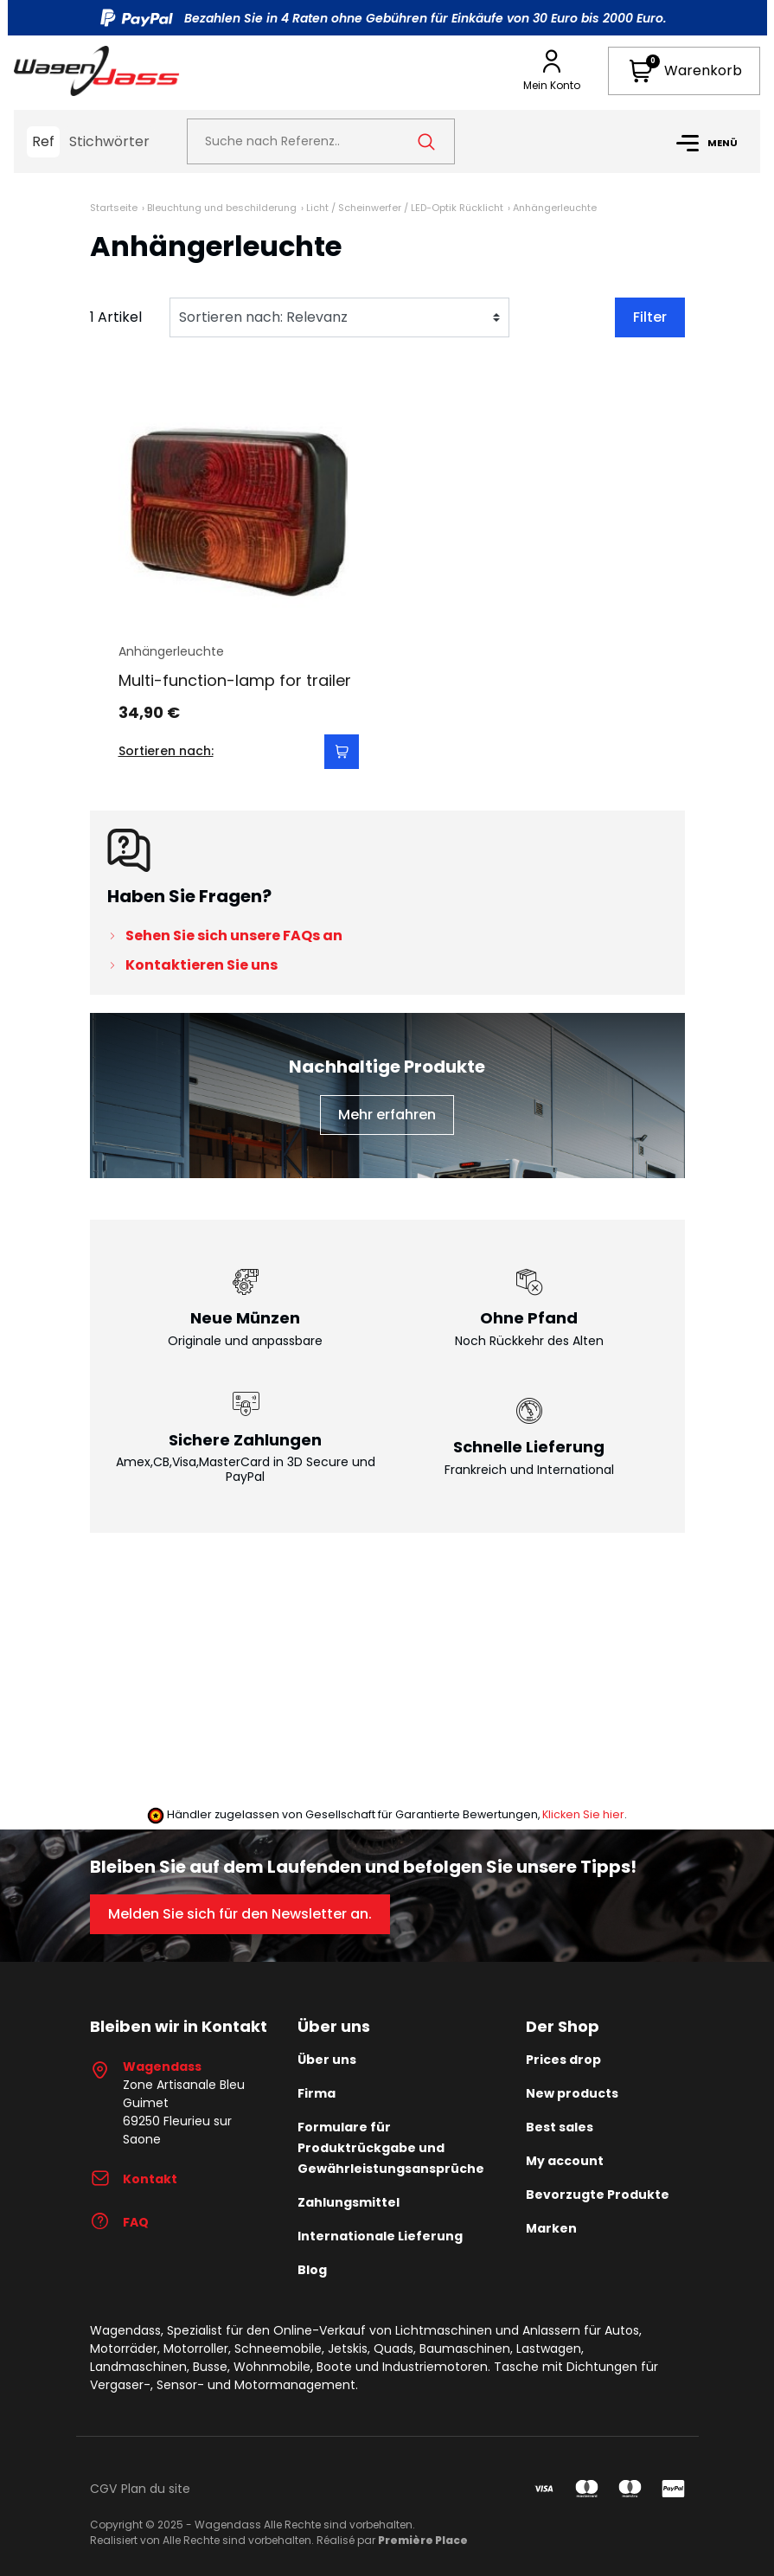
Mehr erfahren (387, 1115)
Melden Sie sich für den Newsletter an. (240, 1914)
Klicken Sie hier (583, 1814)
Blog (312, 2269)
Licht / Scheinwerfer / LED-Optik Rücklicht (404, 208)
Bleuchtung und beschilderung (222, 208)
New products (572, 2093)
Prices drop (563, 2059)
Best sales (559, 2127)
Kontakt (133, 2179)
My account (565, 2160)
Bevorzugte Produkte (597, 2194)
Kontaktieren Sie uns (201, 965)
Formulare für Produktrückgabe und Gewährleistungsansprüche (390, 2147)
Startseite (114, 208)
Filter (650, 317)
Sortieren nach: (166, 750)
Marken (551, 2228)
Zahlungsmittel (348, 2202)
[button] (684, 71)
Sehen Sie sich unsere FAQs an (233, 935)
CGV (103, 2488)
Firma (316, 2093)
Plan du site (155, 2488)
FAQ (119, 2222)
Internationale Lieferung (380, 2236)
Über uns (326, 2059)
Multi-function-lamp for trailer (234, 680)
